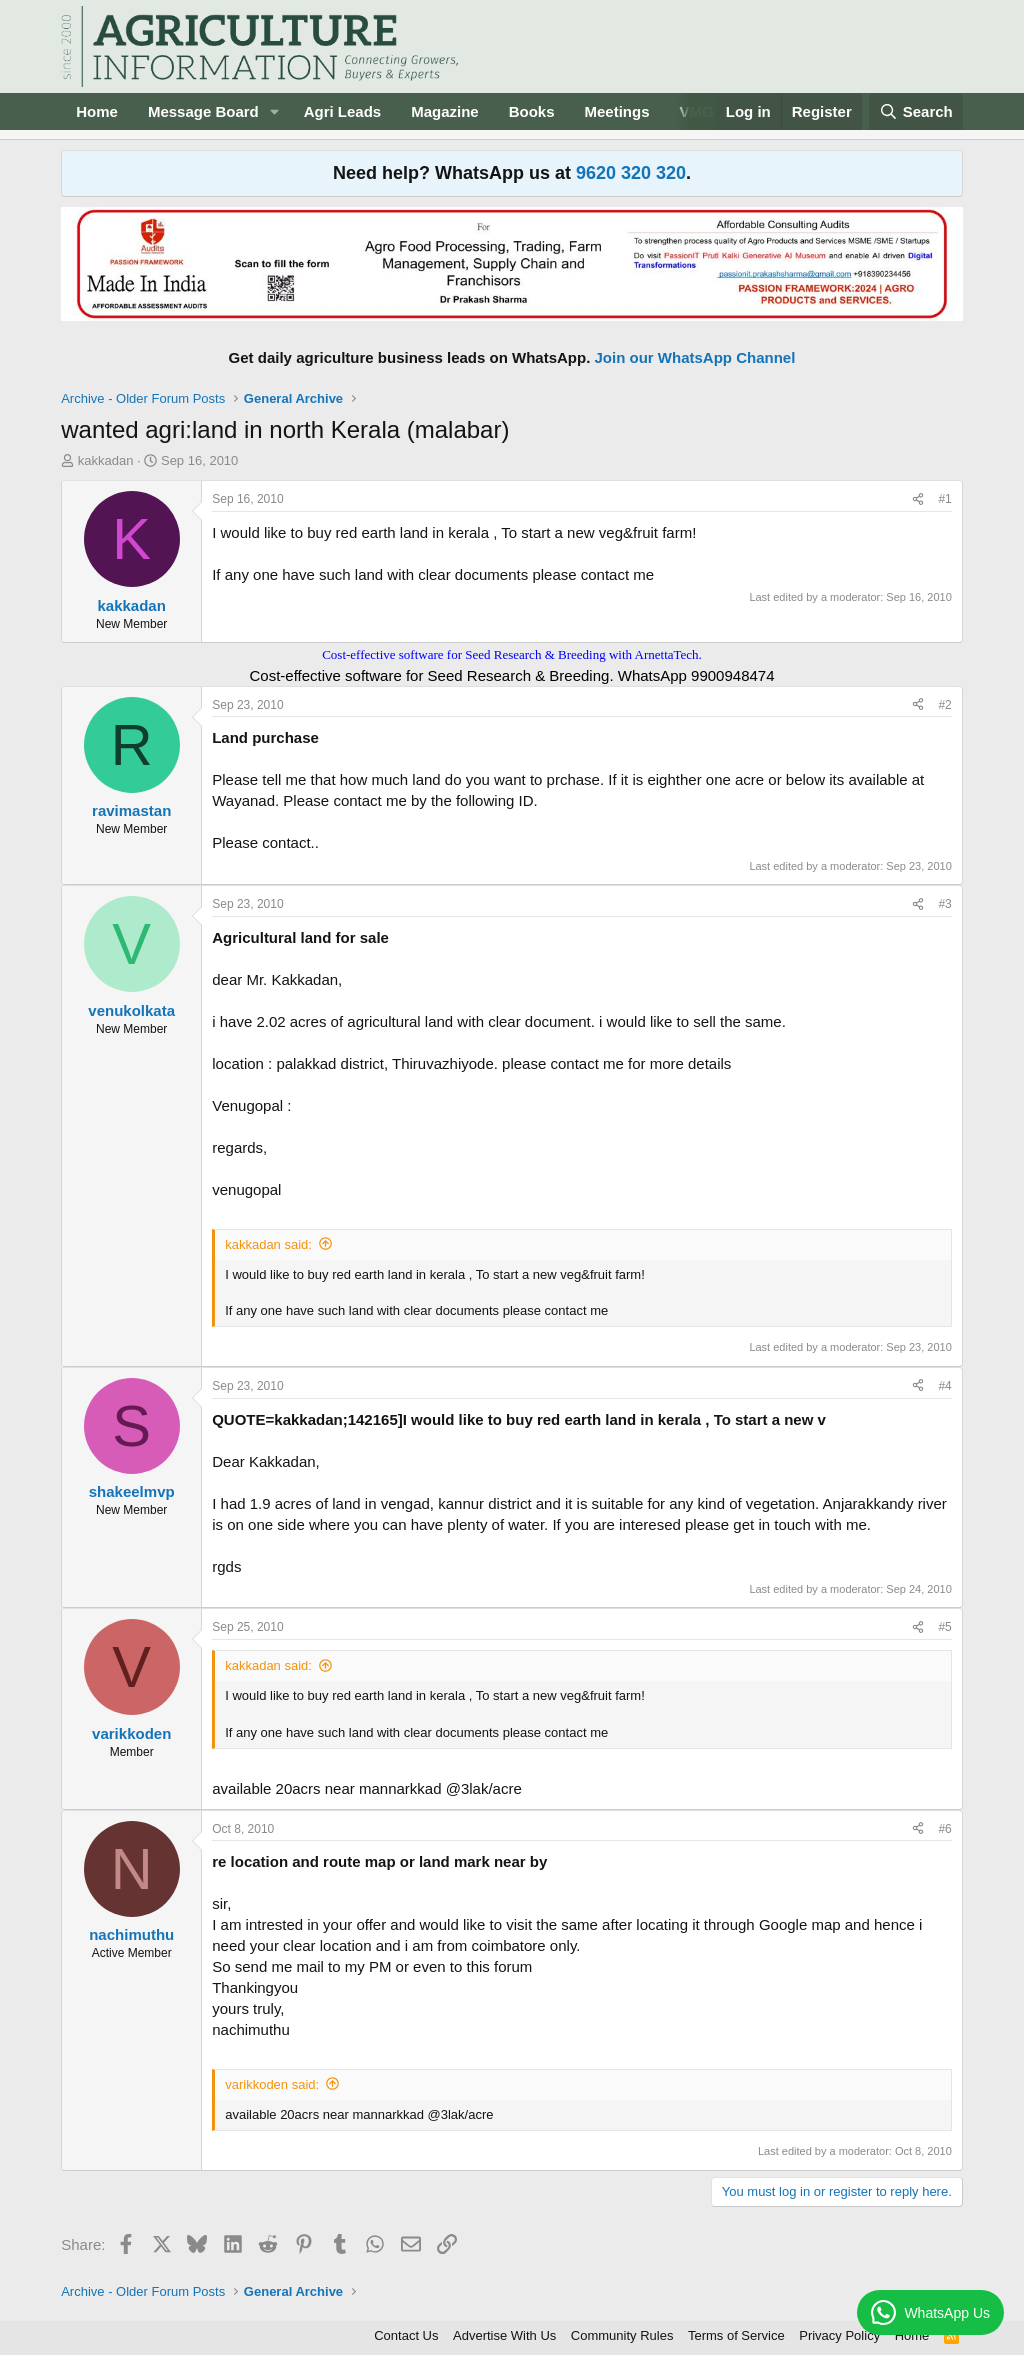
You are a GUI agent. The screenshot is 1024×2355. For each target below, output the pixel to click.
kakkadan (106, 460)
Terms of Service (736, 2335)
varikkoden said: (272, 2084)
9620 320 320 (631, 173)
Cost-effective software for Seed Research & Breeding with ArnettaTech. (512, 654)
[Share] (918, 499)
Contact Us (406, 2335)
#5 (944, 1627)
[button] (275, 111)
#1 (944, 499)
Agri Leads (343, 111)
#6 (944, 1829)
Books (532, 111)
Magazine (445, 111)
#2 (944, 705)
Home (97, 111)
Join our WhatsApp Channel (695, 357)
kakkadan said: (268, 1244)
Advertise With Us (504, 2335)
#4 (944, 1386)
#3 (944, 904)
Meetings (617, 111)
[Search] (916, 111)
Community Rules (622, 2335)
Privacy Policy (839, 2335)
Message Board (203, 111)
